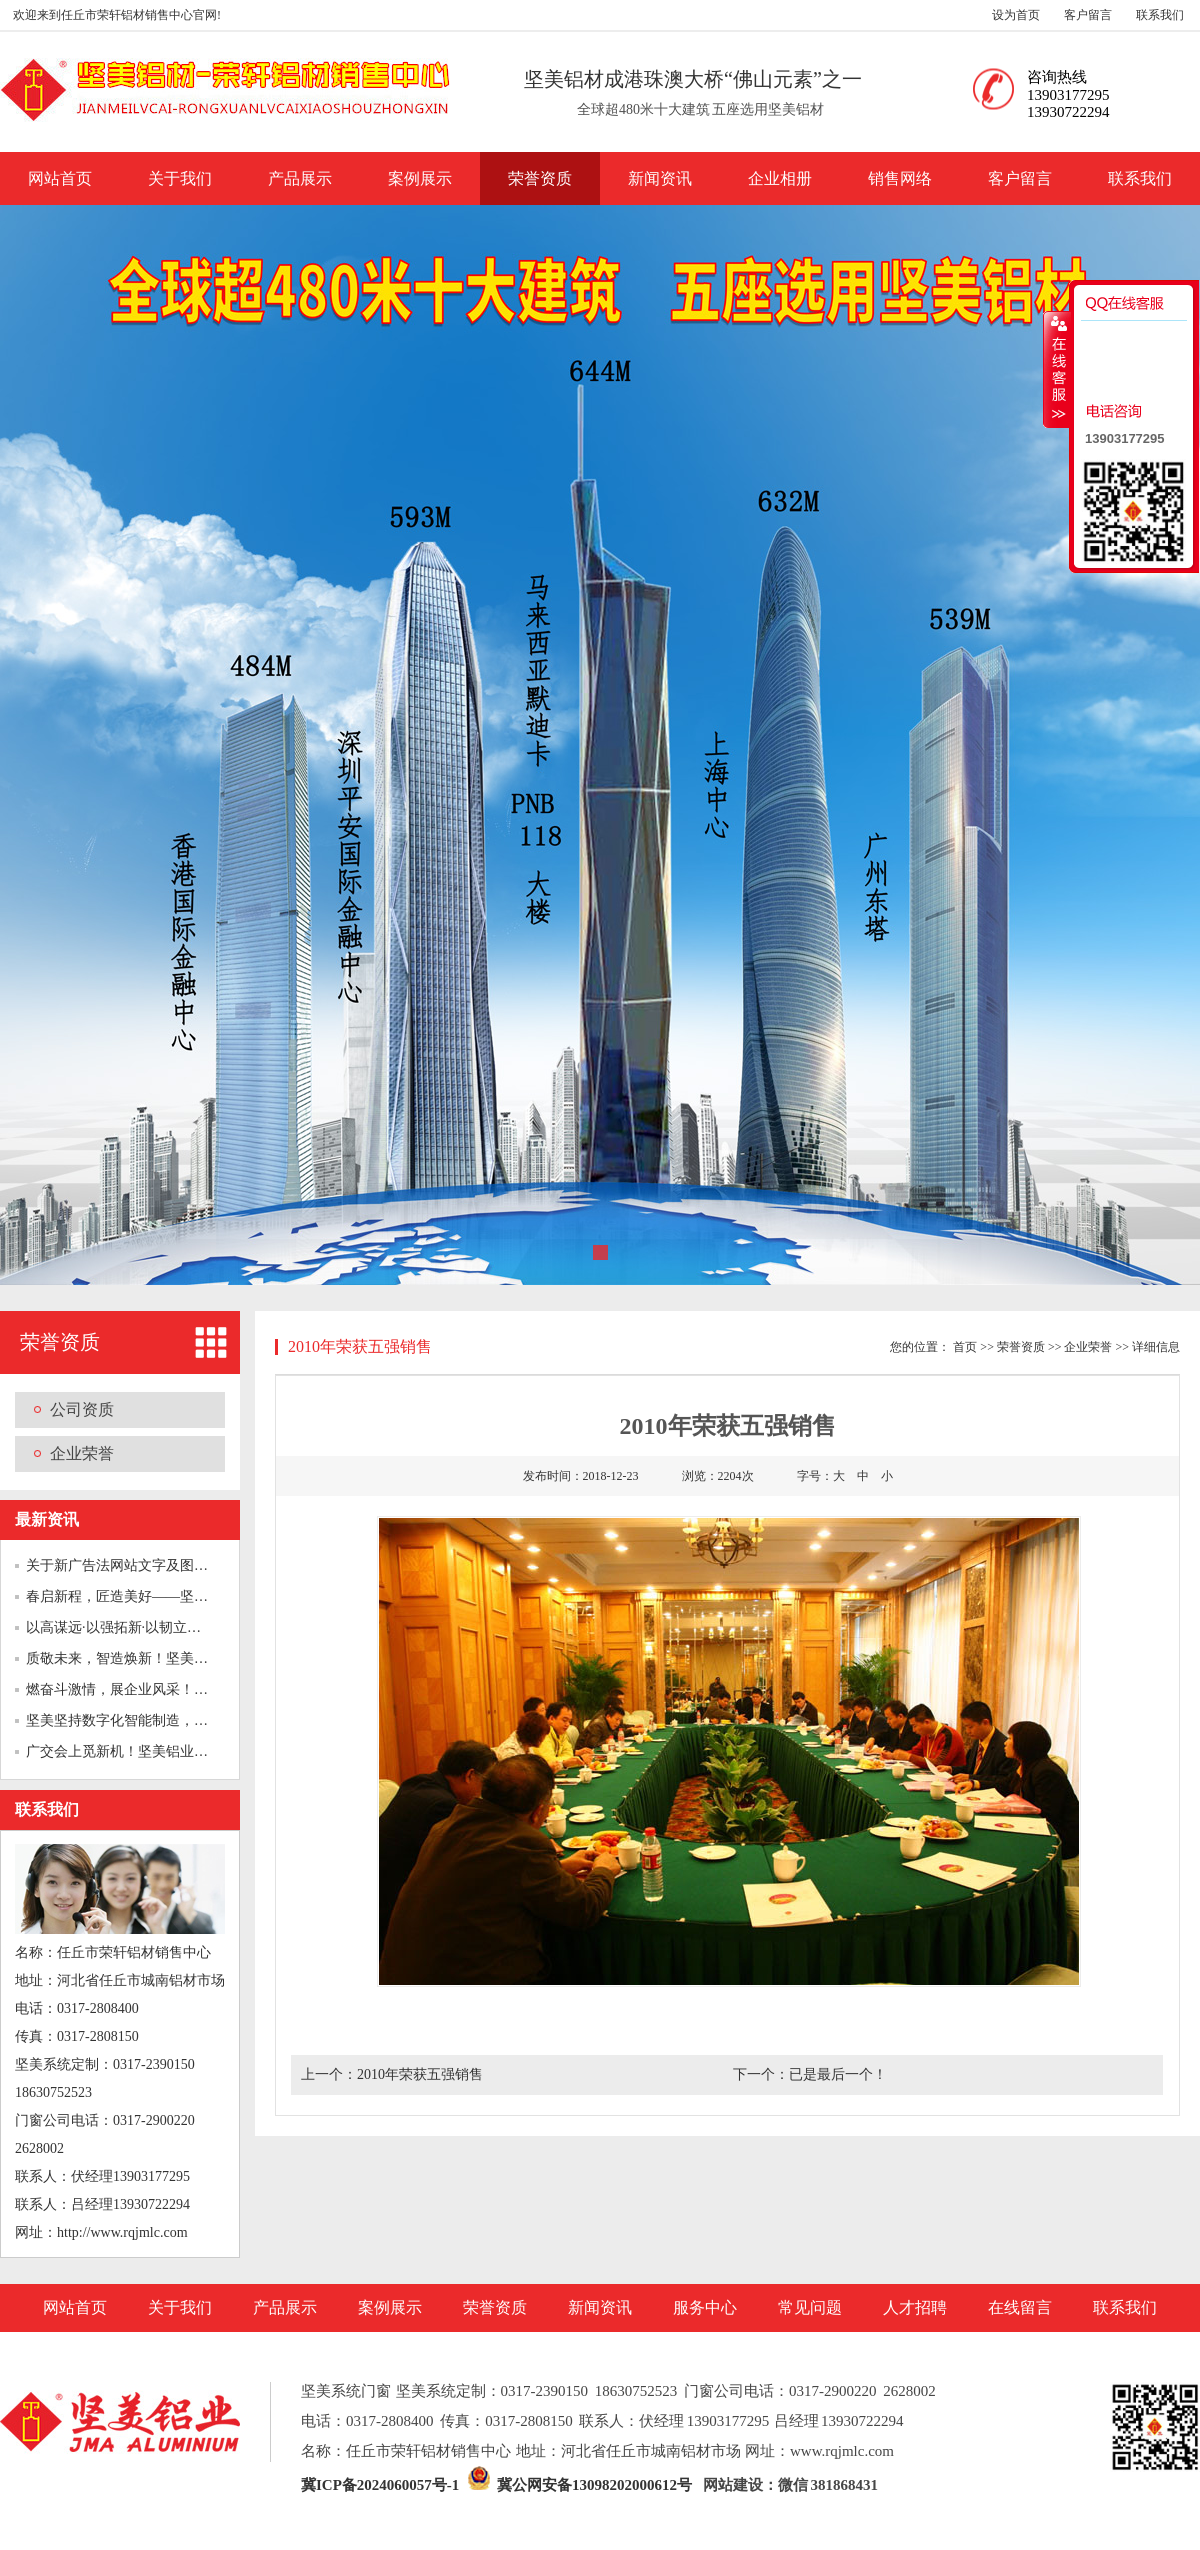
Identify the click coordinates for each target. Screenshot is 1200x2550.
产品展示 (300, 178)
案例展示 (420, 178)
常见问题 (810, 2307)
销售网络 (900, 178)
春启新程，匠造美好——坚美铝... (129, 1596)
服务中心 (705, 2307)
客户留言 (1088, 15)
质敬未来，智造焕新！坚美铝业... (129, 1658)
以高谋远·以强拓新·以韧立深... (119, 1627)
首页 (965, 1347)
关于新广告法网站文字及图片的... (129, 1565)
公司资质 (82, 1409)
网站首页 (60, 178)
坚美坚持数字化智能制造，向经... (129, 1720)
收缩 (1057, 369)
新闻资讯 (660, 178)
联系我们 (1160, 15)
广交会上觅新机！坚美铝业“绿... (125, 1751)
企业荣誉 (82, 1453)
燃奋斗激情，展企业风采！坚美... (129, 1689)
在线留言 (1020, 2307)
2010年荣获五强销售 (420, 2074)
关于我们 (180, 178)
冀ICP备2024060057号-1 (380, 2485)
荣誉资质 (540, 178)
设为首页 (1016, 15)
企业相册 (780, 178)
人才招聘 (915, 2307)
